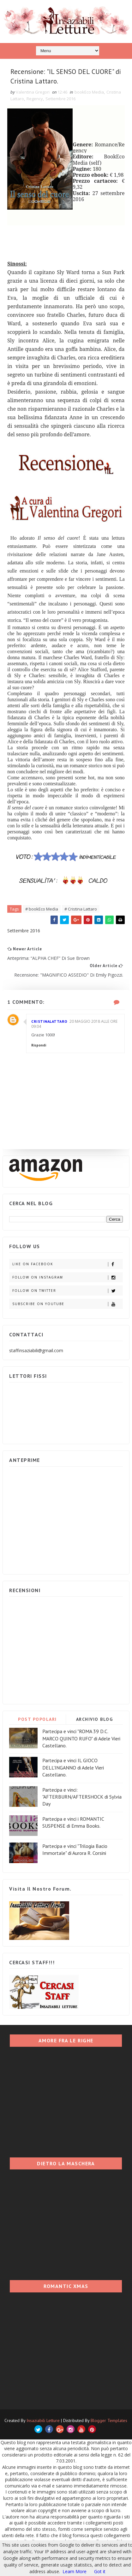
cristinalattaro (49, 1021)
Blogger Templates (109, 2421)
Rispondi (38, 1046)
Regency (35, 99)
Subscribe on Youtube (67, 1304)
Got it (99, 2571)
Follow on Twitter (67, 1291)
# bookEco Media (41, 909)
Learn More (75, 2571)
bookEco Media (89, 92)
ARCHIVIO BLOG (94, 1720)
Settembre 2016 (60, 99)
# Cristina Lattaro (80, 909)
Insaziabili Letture (43, 2421)
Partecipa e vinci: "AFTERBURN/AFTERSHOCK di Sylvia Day (82, 1797)
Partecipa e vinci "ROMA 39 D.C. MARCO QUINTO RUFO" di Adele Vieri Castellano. (81, 1739)
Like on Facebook (67, 1264)
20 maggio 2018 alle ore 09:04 (74, 1024)
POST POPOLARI (37, 1720)
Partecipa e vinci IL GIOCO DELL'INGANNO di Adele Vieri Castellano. (73, 1768)
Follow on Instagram (67, 1278)
